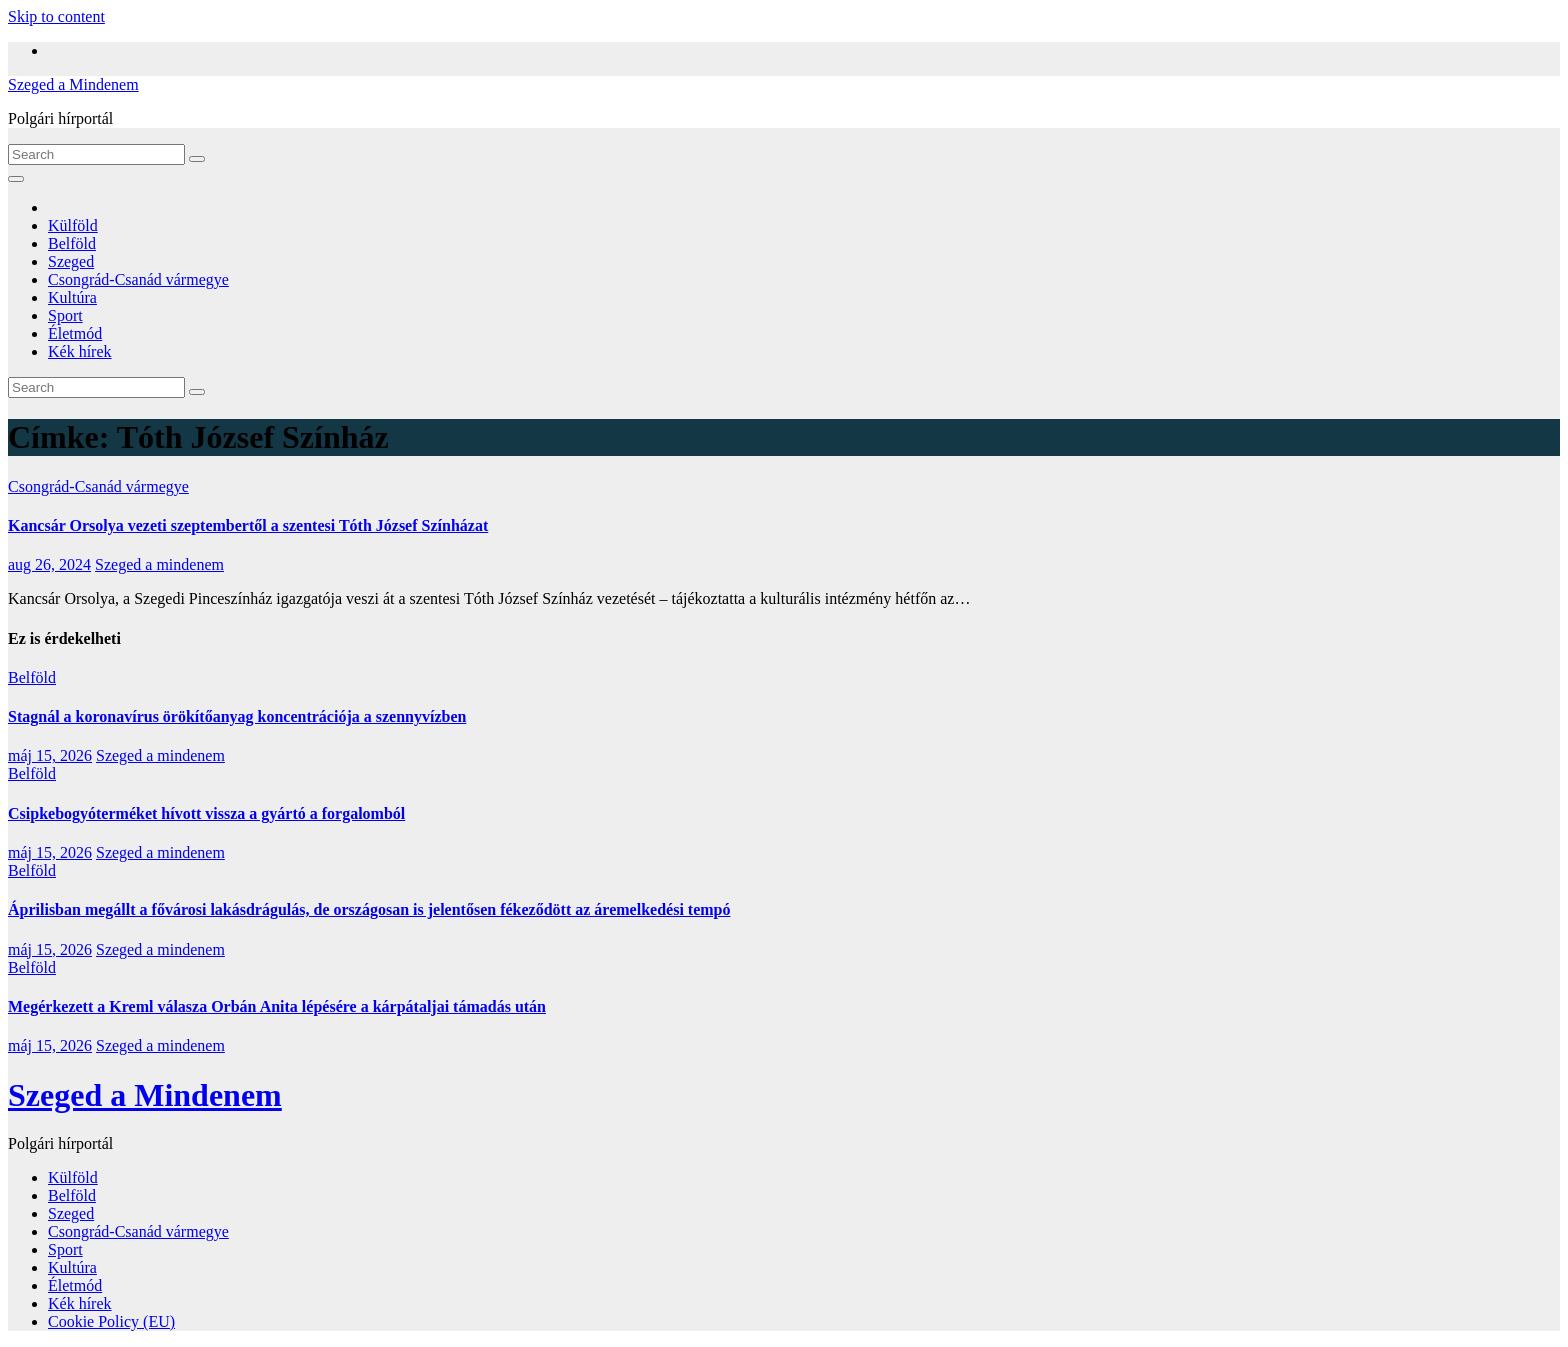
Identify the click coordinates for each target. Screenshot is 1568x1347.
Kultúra (72, 297)
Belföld (72, 243)
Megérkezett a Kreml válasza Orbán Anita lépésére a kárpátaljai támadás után (277, 1006)
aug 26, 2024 (49, 564)
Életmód (75, 333)
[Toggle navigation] (16, 179)
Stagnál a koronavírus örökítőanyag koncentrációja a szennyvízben (237, 716)
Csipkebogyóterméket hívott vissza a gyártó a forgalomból (206, 813)
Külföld (73, 225)
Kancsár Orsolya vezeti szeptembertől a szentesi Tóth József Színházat (248, 525)
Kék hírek (80, 351)
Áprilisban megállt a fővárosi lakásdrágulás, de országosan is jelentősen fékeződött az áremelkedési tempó (369, 909)
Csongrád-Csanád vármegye (138, 279)
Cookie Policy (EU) (111, 1321)
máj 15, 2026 (50, 755)
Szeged (71, 261)
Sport (65, 315)
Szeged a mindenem (159, 564)
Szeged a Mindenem (73, 84)
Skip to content (56, 16)
